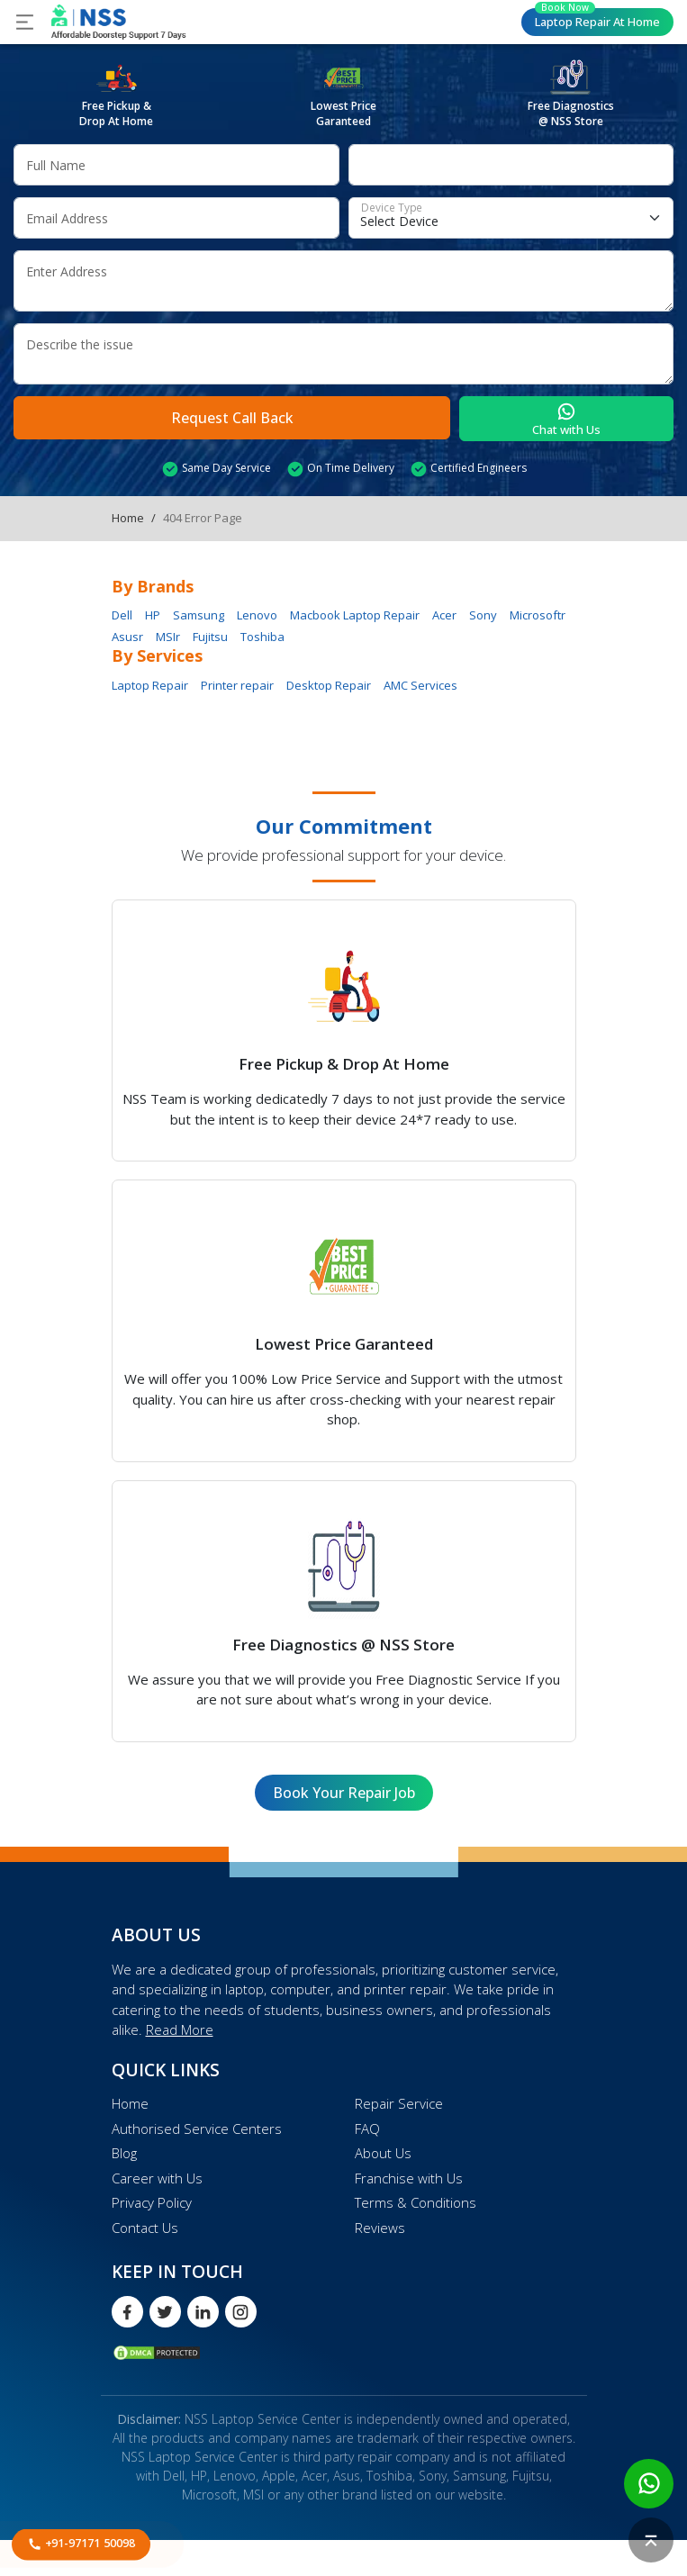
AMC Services (420, 685)
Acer (444, 615)
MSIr (168, 636)
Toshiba (262, 636)
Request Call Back (232, 418)
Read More (179, 2029)
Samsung (198, 615)
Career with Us (157, 2178)
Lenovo (257, 615)
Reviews (380, 2228)
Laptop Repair (597, 19)
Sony (483, 615)
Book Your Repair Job (344, 1793)
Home (128, 518)
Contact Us (145, 2228)
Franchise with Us (409, 2178)
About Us (383, 2153)
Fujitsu (210, 636)
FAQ (367, 2129)
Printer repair (237, 685)
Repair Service (399, 2103)
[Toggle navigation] (25, 22)
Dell (122, 615)
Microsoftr (537, 615)
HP (152, 615)
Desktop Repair (328, 685)
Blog (124, 2153)
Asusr (127, 636)
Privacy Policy (152, 2202)
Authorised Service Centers (197, 2129)
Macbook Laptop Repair (355, 615)
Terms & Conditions (415, 2202)
